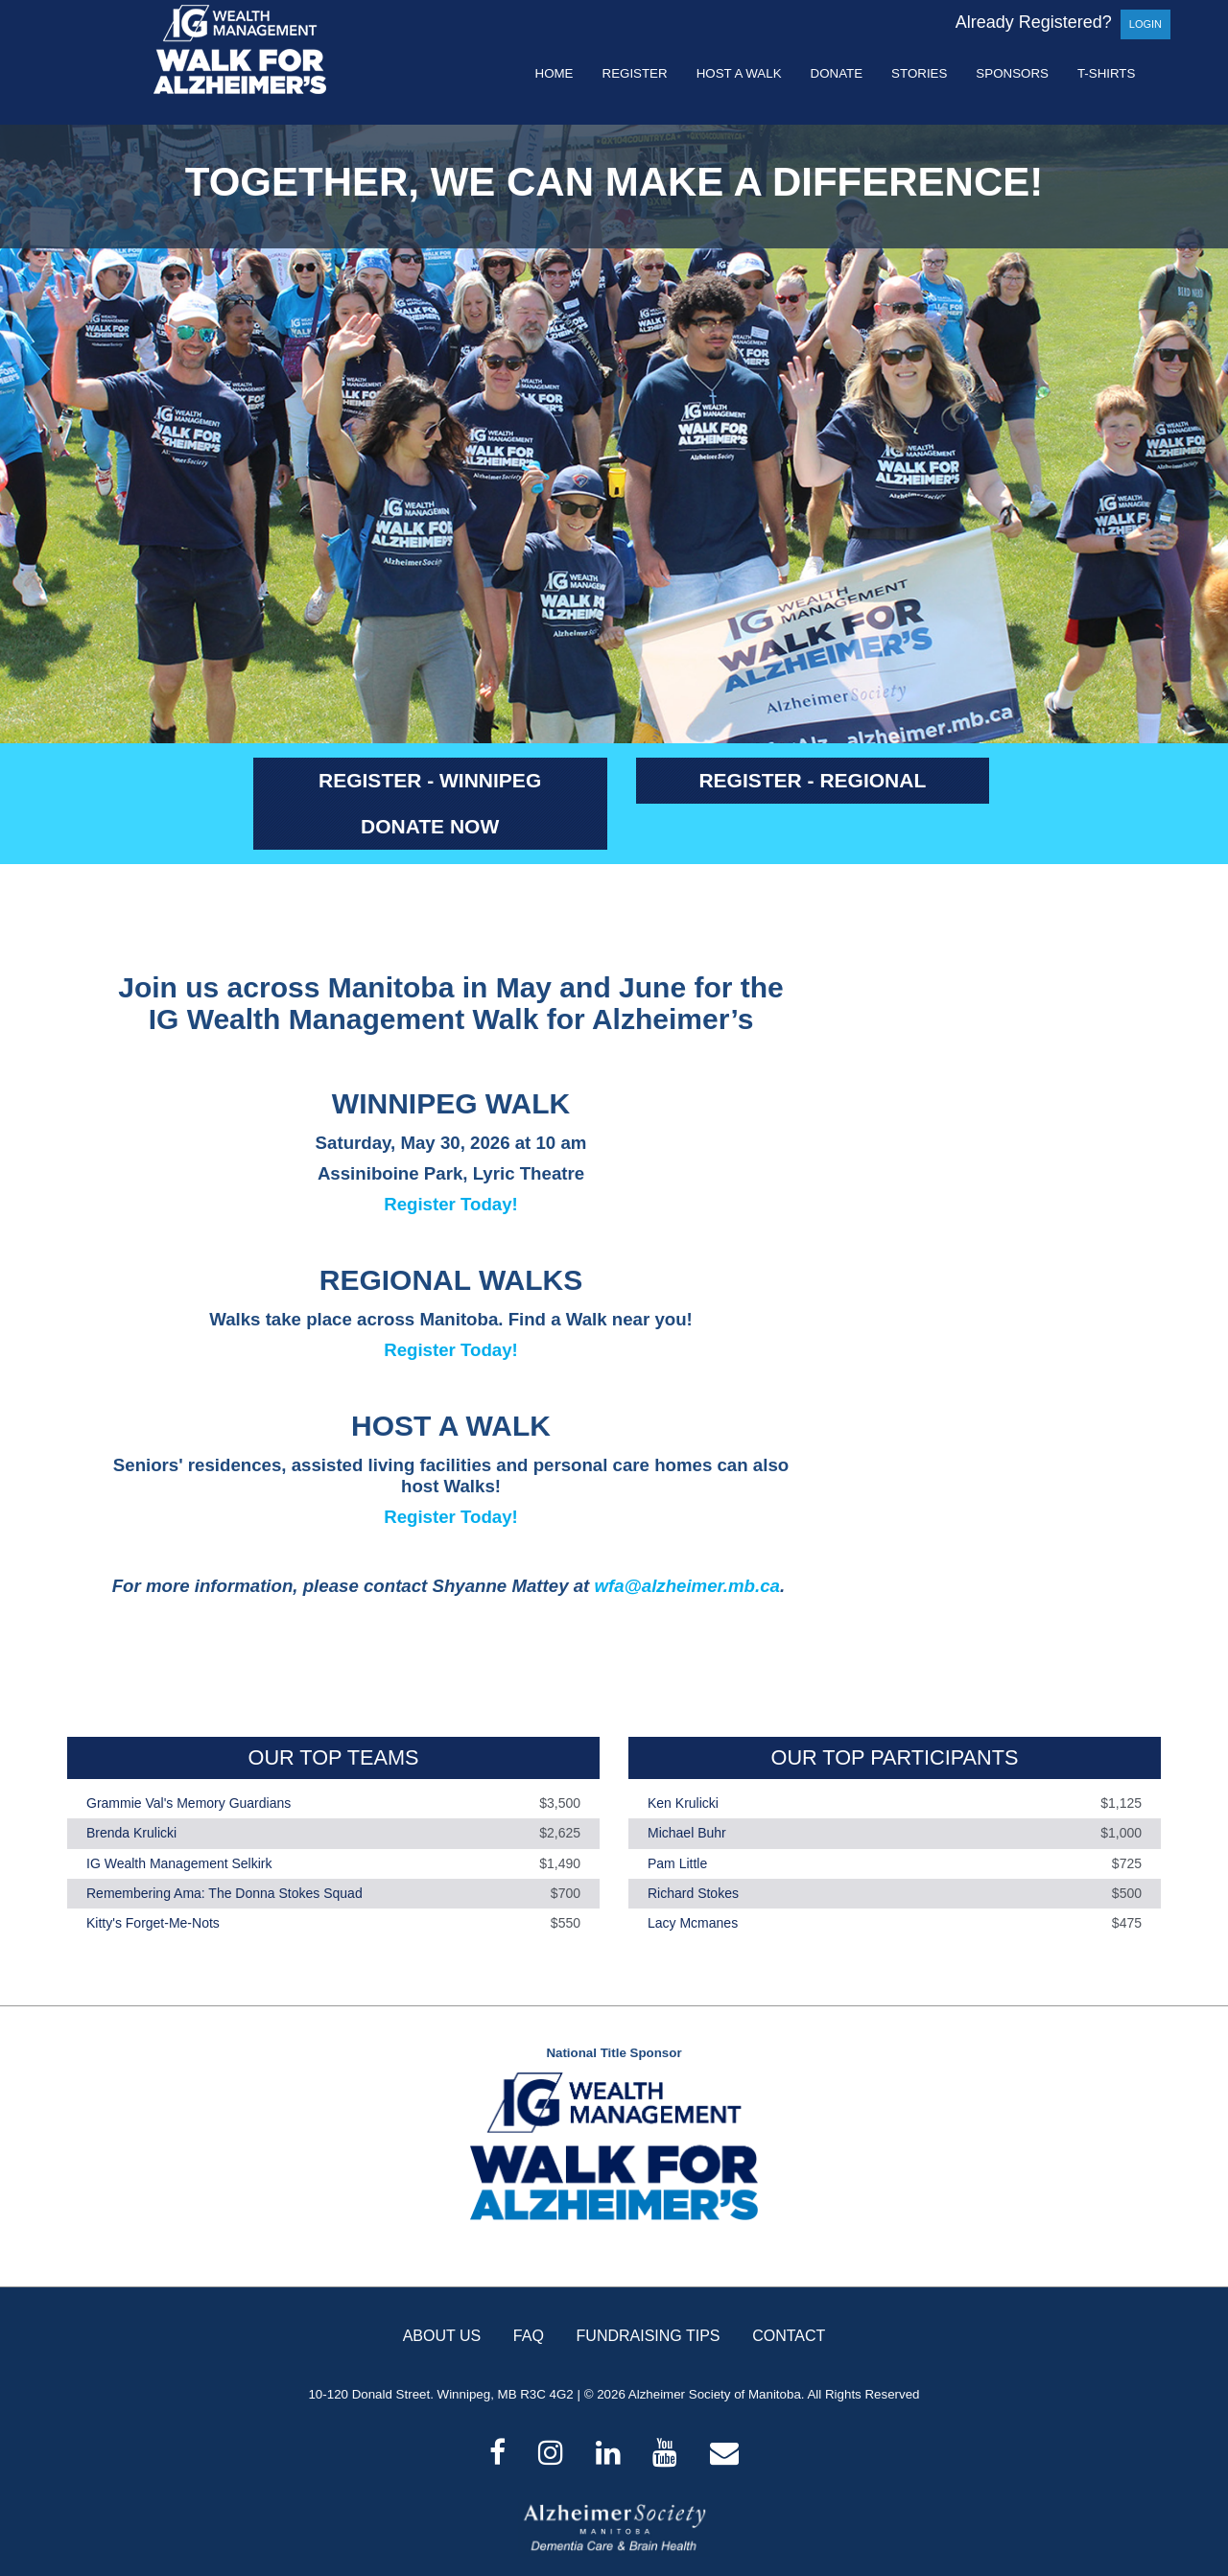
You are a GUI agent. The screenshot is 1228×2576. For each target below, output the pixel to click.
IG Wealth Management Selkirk (179, 1863)
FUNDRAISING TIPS (648, 2336)
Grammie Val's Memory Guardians (188, 1803)
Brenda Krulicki (131, 1833)
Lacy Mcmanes (693, 1923)
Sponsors (1012, 73)
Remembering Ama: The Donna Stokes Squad (224, 1893)
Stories (919, 73)
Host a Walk (739, 73)
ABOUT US (442, 2336)
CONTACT (788, 2336)
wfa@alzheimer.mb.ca (686, 1586)
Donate (837, 73)
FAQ (528, 2336)
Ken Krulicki (683, 1803)
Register (635, 73)
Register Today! (451, 1204)
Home (554, 73)
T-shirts (1106, 73)
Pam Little (677, 1863)
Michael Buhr (687, 1833)
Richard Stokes (693, 1893)
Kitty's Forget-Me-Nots (153, 1923)
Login (1145, 24)
